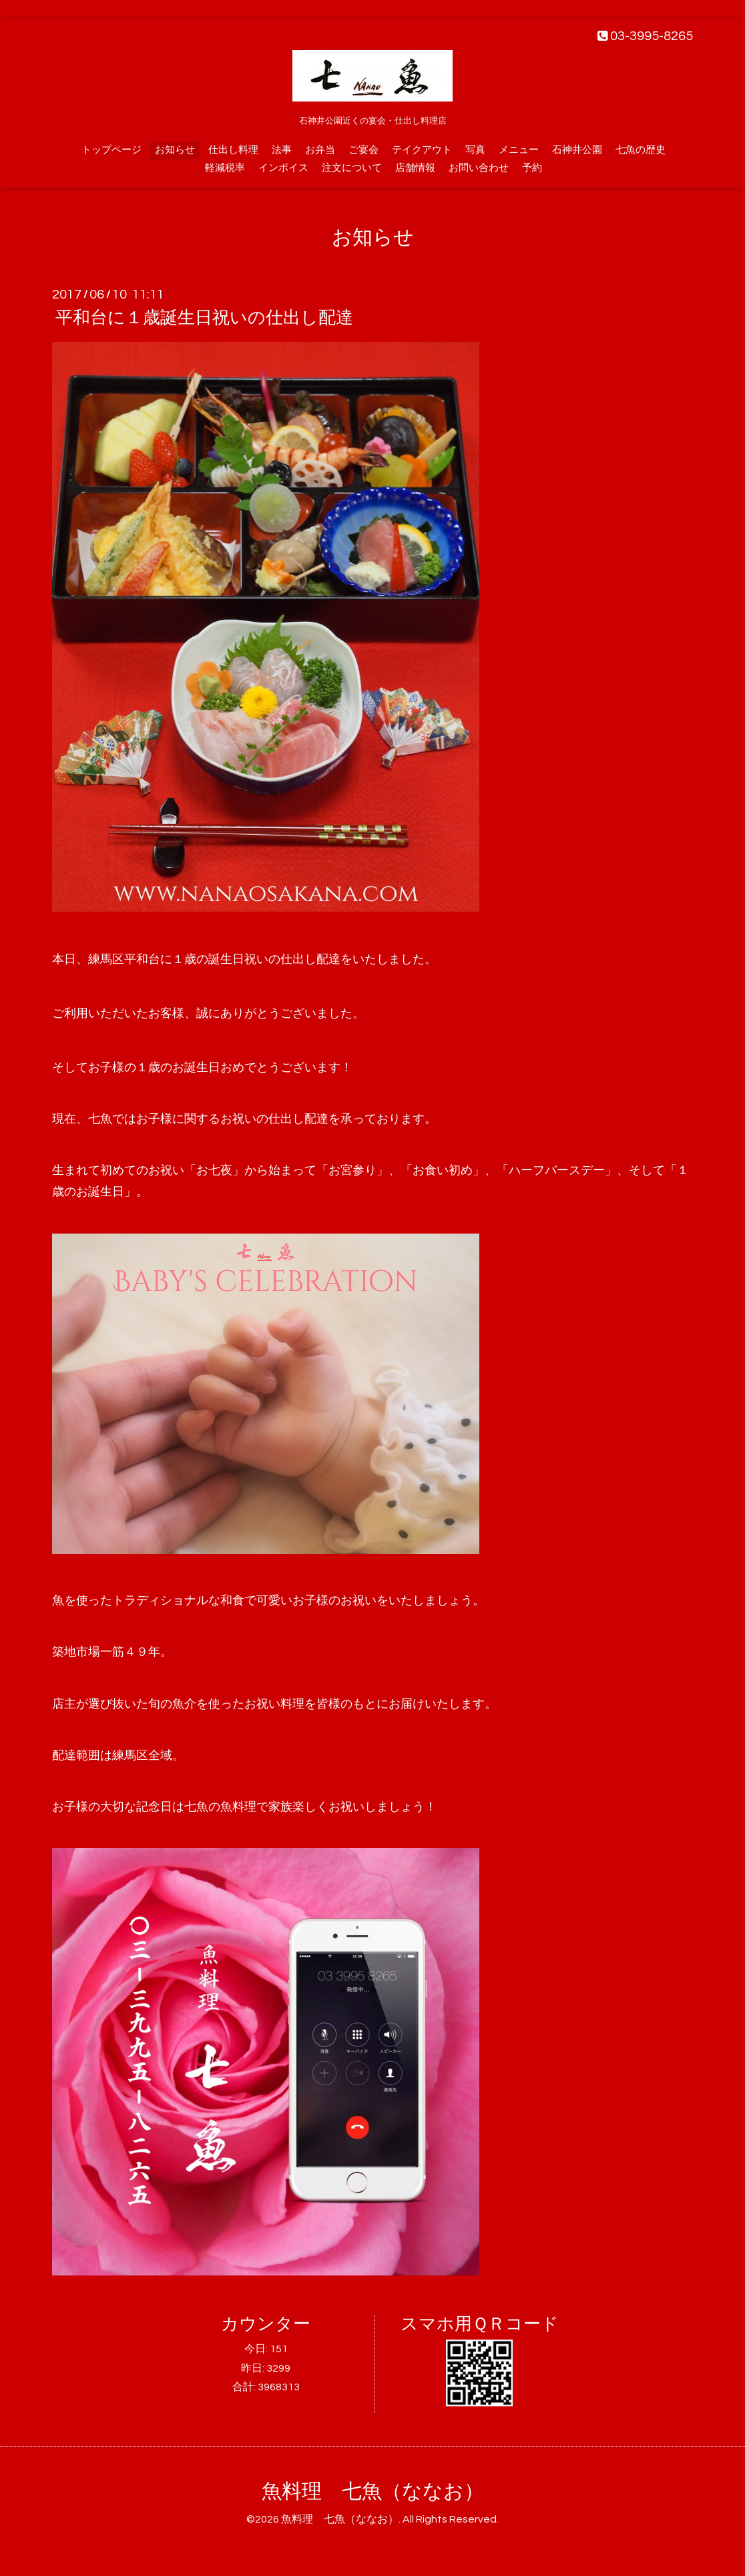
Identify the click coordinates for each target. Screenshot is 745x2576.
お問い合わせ (479, 168)
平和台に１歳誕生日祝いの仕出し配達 (204, 318)
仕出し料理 (233, 150)
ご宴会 (363, 150)
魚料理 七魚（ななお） (373, 2491)
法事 (282, 150)
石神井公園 (577, 150)
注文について (352, 168)
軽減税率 (225, 168)
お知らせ (175, 150)
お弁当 (320, 150)
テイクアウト (422, 150)
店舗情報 (415, 168)
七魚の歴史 (640, 150)
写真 (475, 150)
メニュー (519, 150)
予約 (532, 168)
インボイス (283, 168)
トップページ (111, 150)
